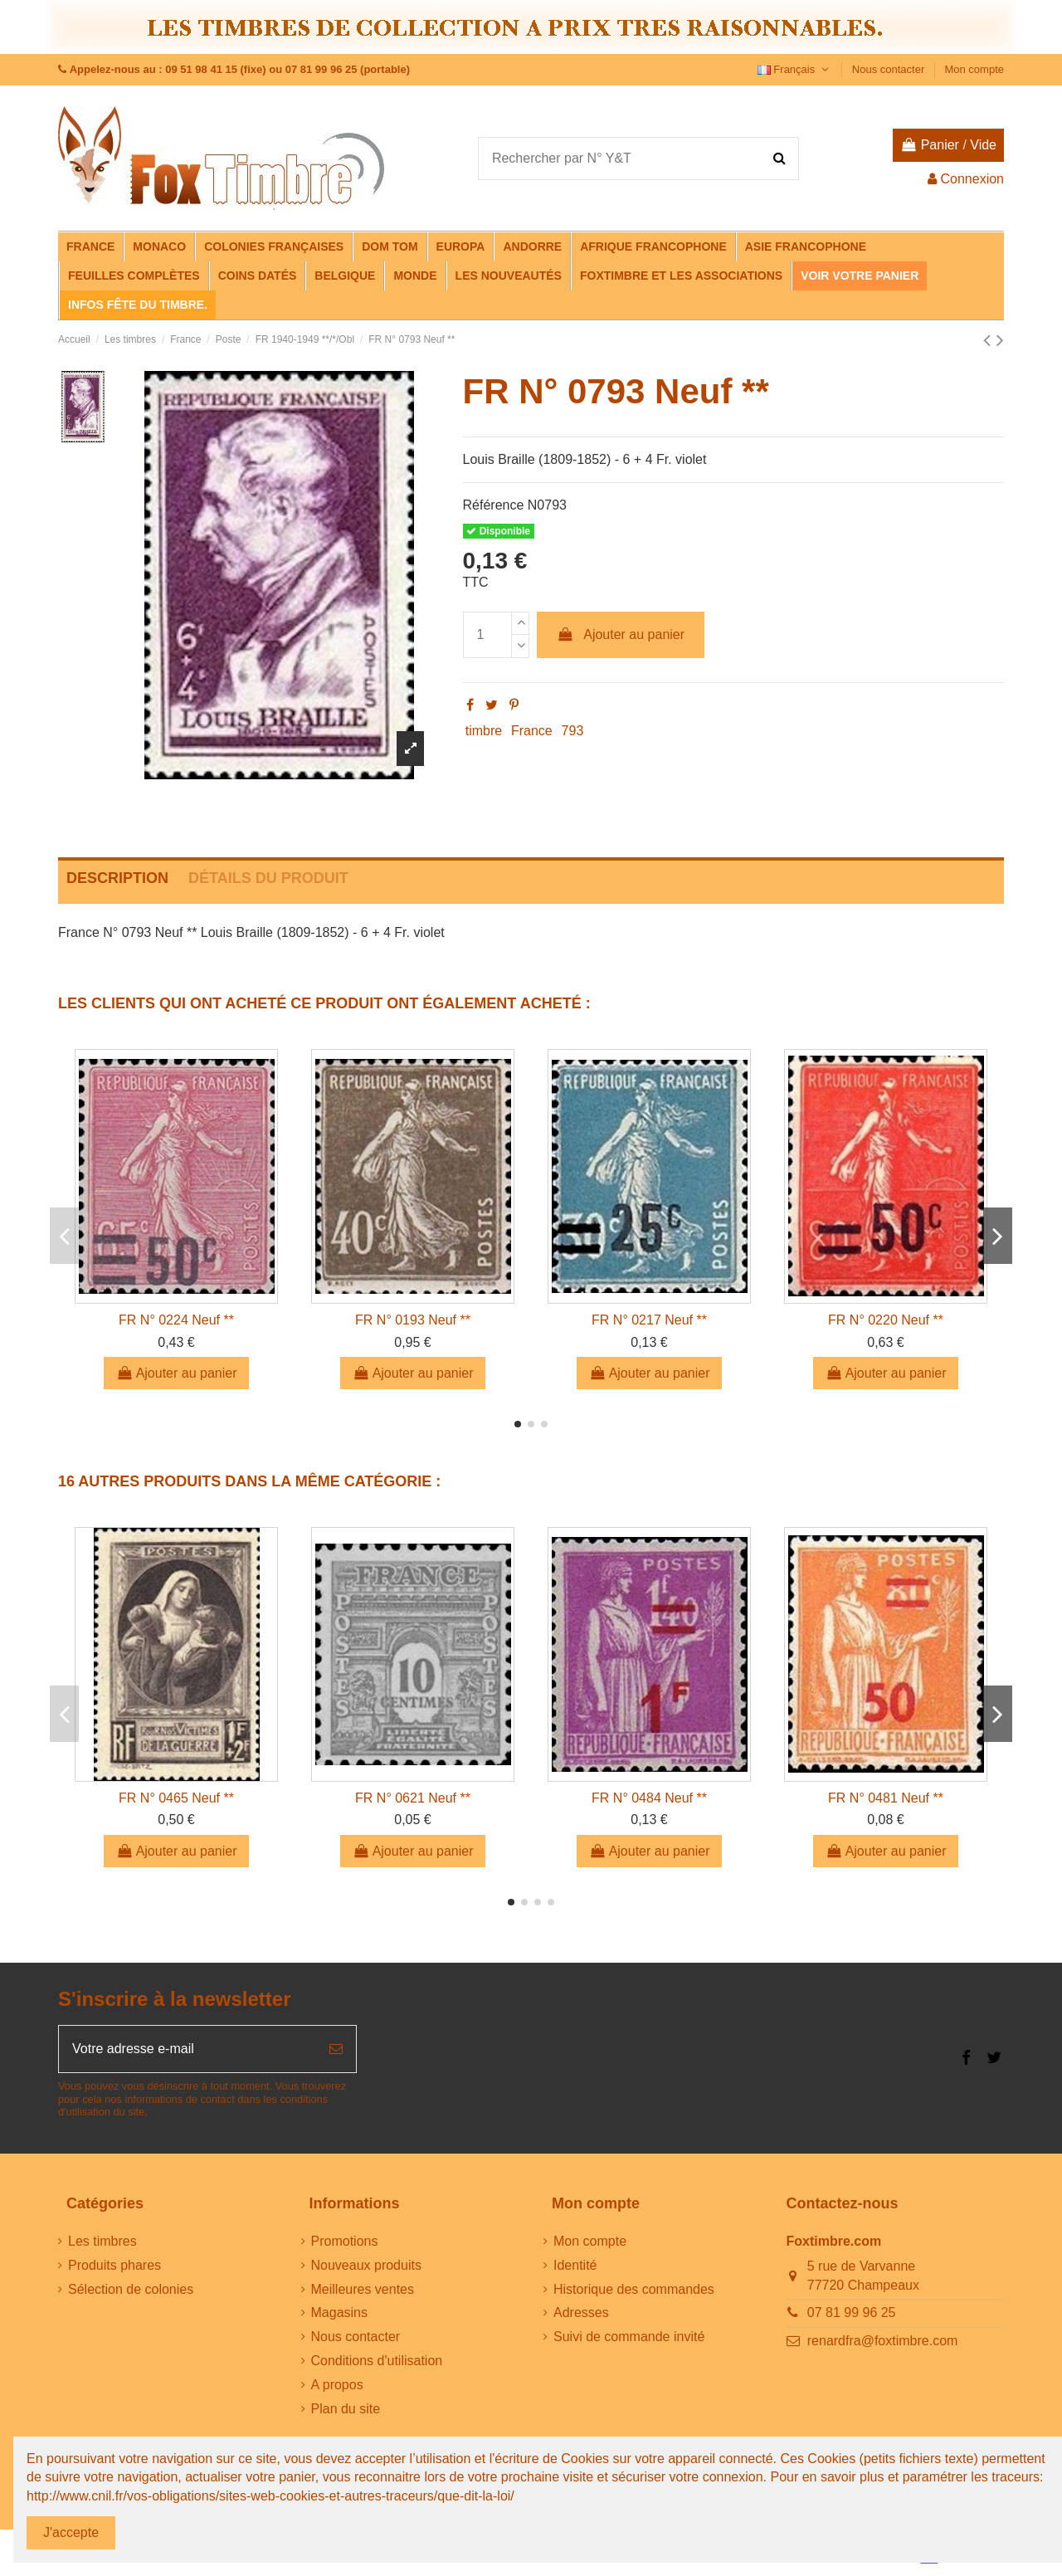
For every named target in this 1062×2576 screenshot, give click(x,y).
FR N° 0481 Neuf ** (885, 1798)
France (532, 731)
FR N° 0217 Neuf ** (649, 1320)
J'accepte (71, 2532)
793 (573, 731)
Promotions (344, 2241)
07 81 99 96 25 (851, 2312)
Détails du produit (268, 878)
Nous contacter (890, 69)
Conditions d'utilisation (377, 2361)
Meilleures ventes (363, 2289)
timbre (483, 731)
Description (117, 878)
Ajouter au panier (620, 634)
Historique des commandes (633, 2289)
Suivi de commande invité (628, 2337)
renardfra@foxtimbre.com (882, 2341)
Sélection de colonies (130, 2289)
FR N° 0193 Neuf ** (412, 1320)
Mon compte (974, 69)
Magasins (339, 2312)
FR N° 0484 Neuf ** (649, 1798)
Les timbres (102, 2241)
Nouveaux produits (366, 2265)
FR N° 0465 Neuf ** (176, 1798)
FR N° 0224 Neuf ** (176, 1320)
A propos (337, 2385)
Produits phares (114, 2265)
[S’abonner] (336, 2049)
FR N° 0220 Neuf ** (885, 1320)
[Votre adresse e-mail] (187, 2049)
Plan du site (346, 2409)
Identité (575, 2265)
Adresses (581, 2312)
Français (795, 69)
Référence (493, 505)
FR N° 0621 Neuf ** (412, 1798)
